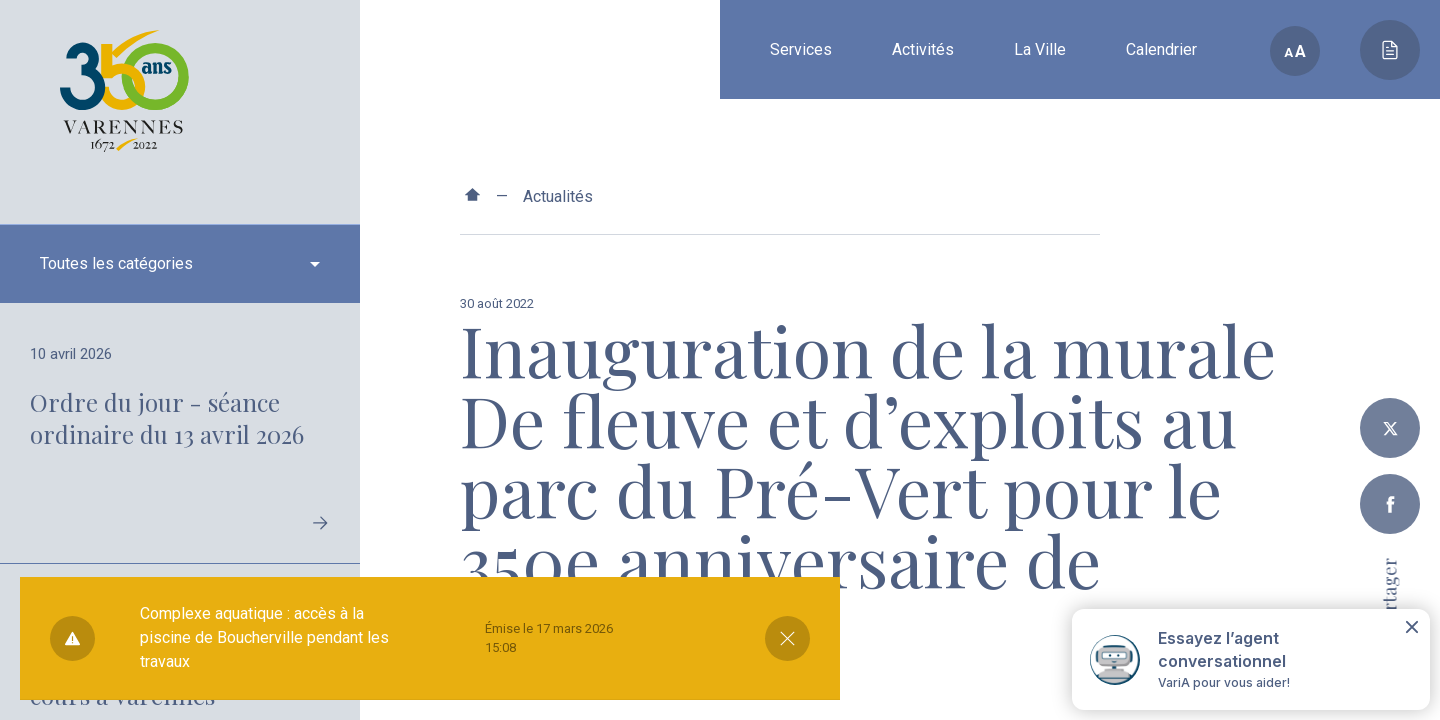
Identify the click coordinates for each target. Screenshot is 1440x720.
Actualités (558, 196)
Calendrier (1161, 49)
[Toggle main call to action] (1390, 50)
